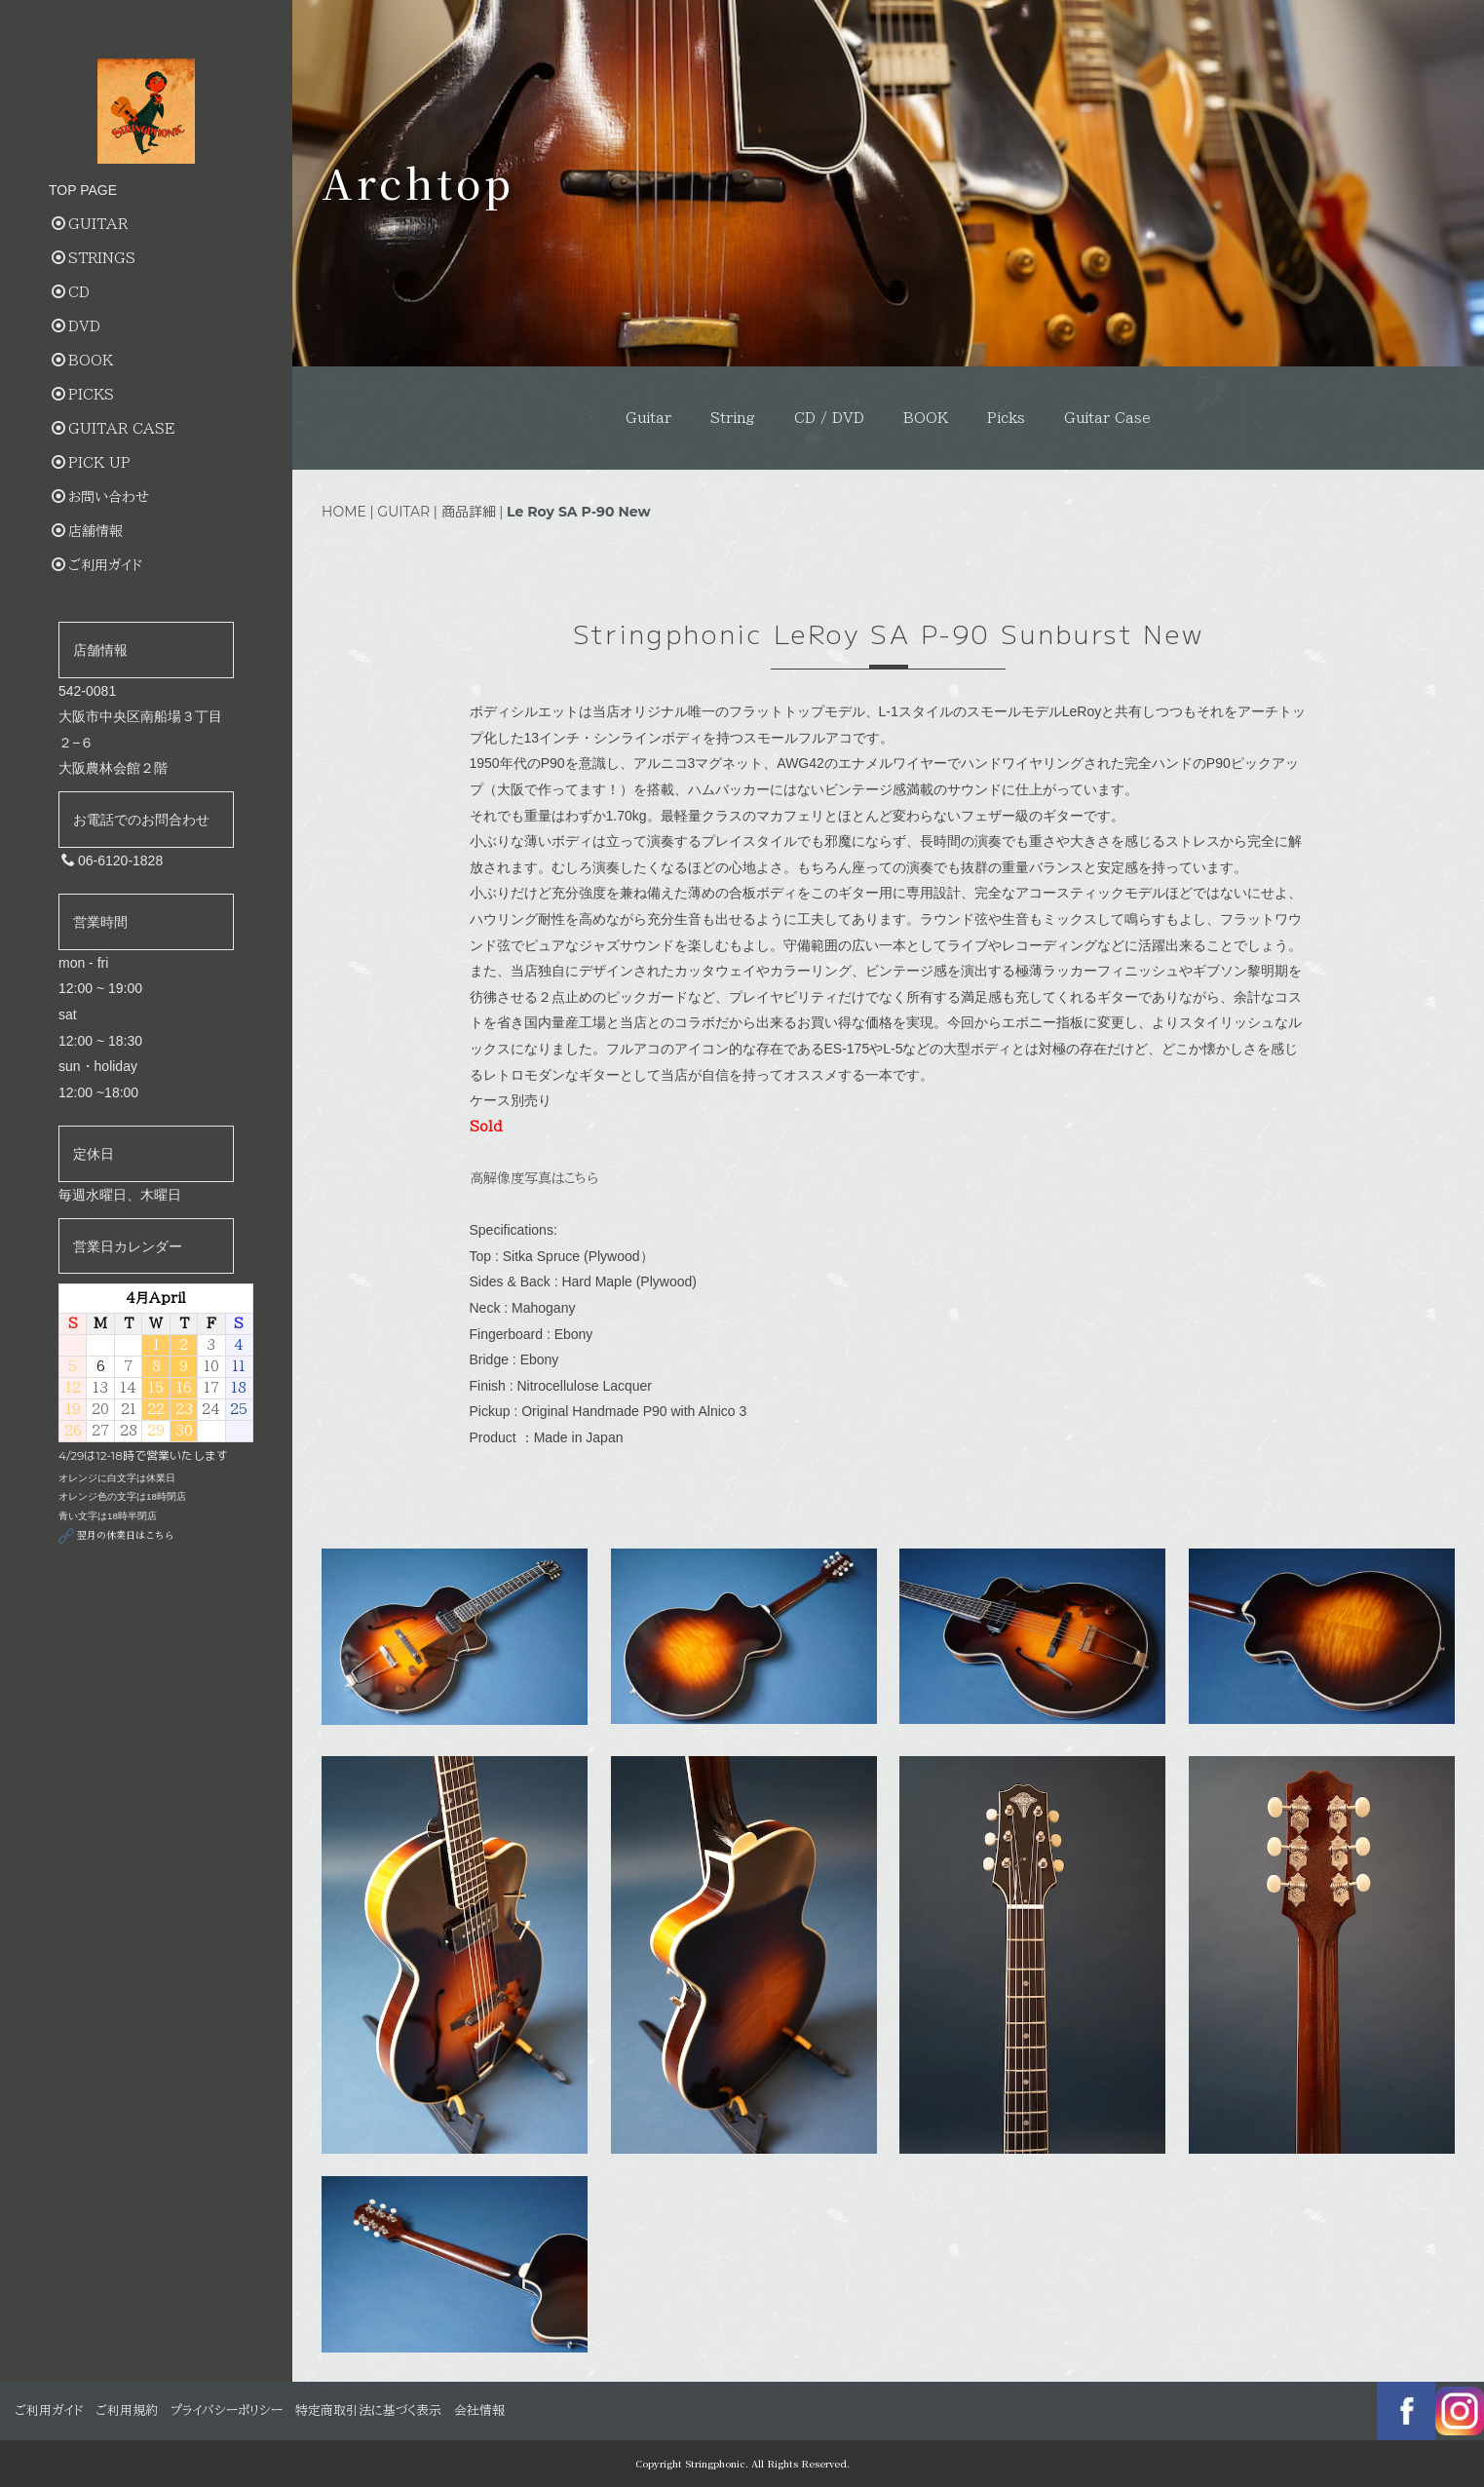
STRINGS (93, 257)
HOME (344, 511)
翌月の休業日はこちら (116, 1535)
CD (71, 292)
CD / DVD (829, 418)
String (732, 418)
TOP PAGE (83, 190)
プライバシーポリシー (227, 2410)
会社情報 (479, 2410)
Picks (1006, 418)
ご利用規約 (126, 2410)
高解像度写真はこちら (534, 1178)
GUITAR (403, 511)
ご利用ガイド (97, 564)
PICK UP (91, 462)
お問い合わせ (100, 496)
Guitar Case (1107, 418)
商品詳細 (468, 511)
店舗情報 (87, 530)
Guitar (648, 418)
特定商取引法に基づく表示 (368, 2410)
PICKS (83, 394)
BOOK (925, 418)
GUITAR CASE (113, 428)
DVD (76, 326)
